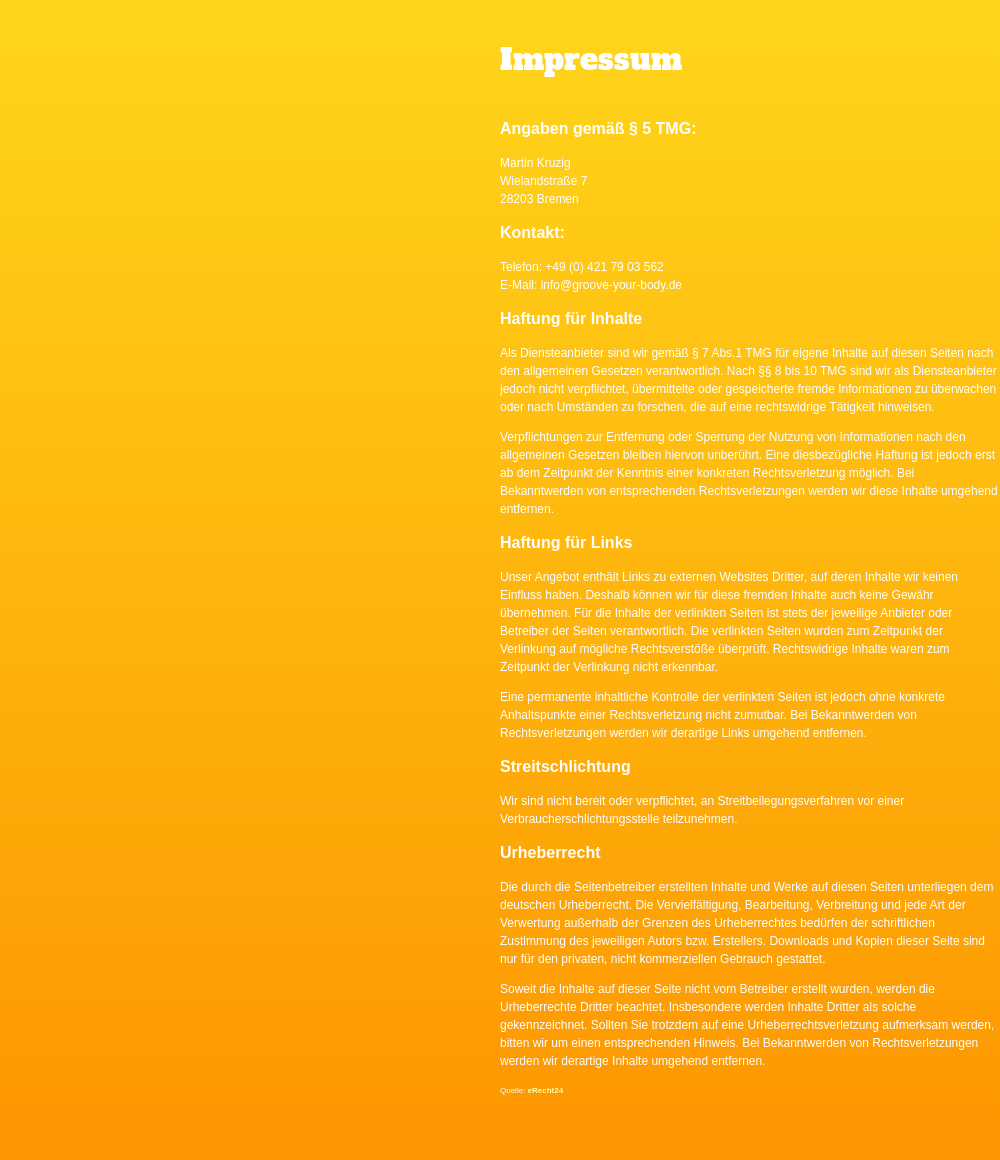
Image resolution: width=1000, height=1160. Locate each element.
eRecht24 (546, 1090)
